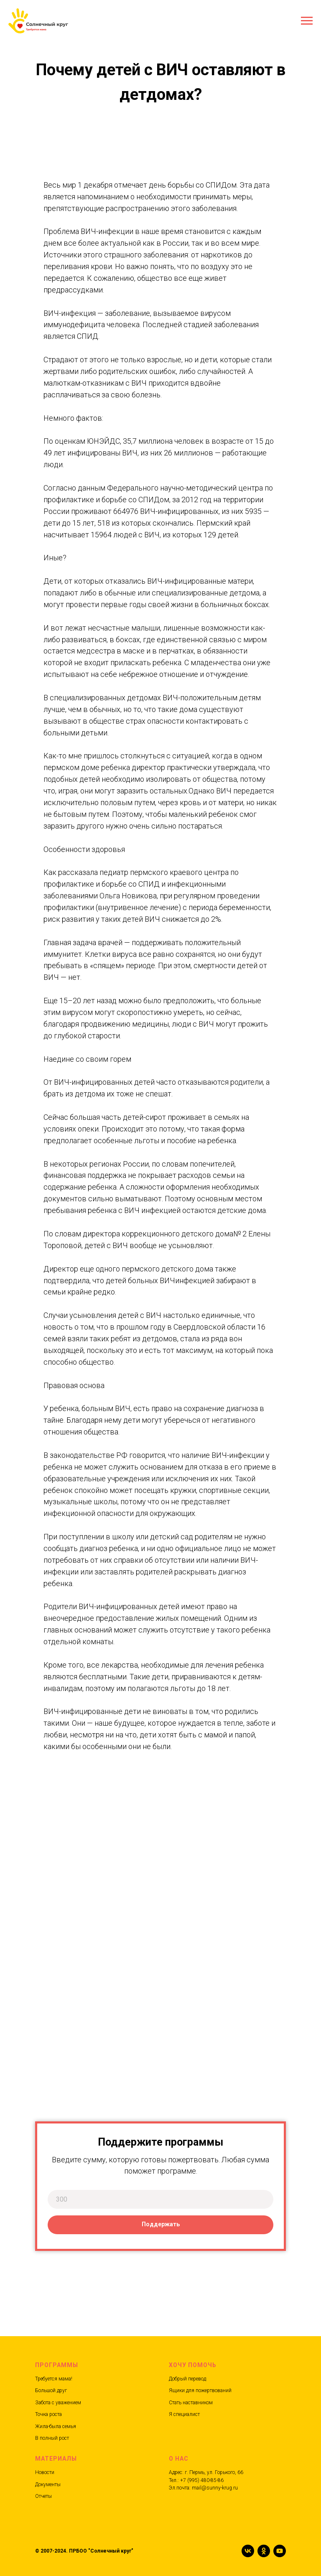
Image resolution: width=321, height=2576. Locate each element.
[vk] (248, 2551)
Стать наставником (191, 2403)
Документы (48, 2484)
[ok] (263, 2551)
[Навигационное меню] (307, 21)
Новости (44, 2472)
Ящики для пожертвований (200, 2390)
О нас (179, 2458)
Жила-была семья (55, 2426)
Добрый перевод (187, 2379)
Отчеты (43, 2496)
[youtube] (279, 2551)
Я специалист (184, 2414)
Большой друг (51, 2390)
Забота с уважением (58, 2403)
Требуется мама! (53, 2379)
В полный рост (52, 2438)
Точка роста (48, 2414)
